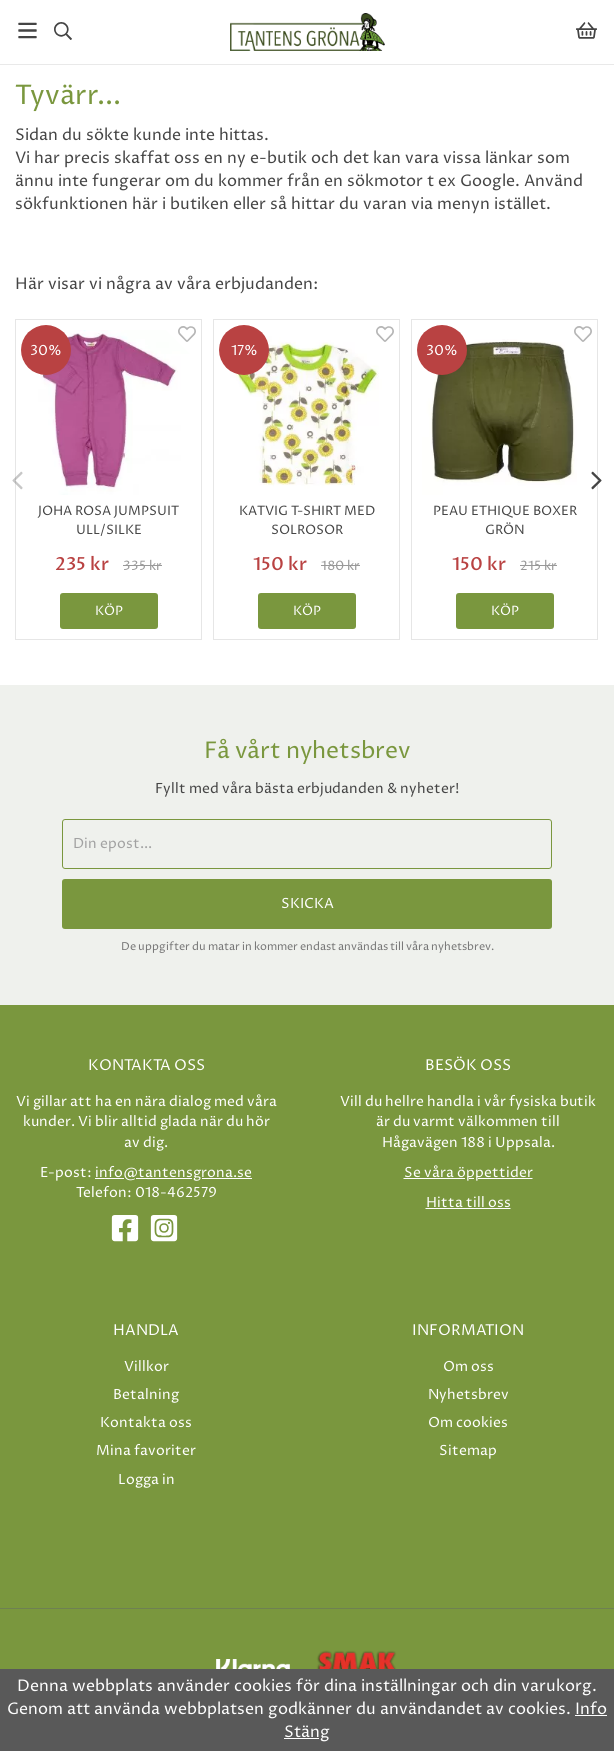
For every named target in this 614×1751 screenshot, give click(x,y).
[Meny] (27, 30)
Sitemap (468, 1450)
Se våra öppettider (468, 1172)
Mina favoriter (146, 1450)
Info (591, 1709)
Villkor (146, 1366)
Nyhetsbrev (468, 1394)
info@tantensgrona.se (173, 1172)
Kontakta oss (146, 1422)
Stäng (307, 1732)
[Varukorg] (586, 30)
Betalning (146, 1394)
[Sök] (62, 31)
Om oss (468, 1366)
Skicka (307, 904)
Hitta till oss (468, 1202)
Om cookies (468, 1422)
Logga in (146, 1479)
